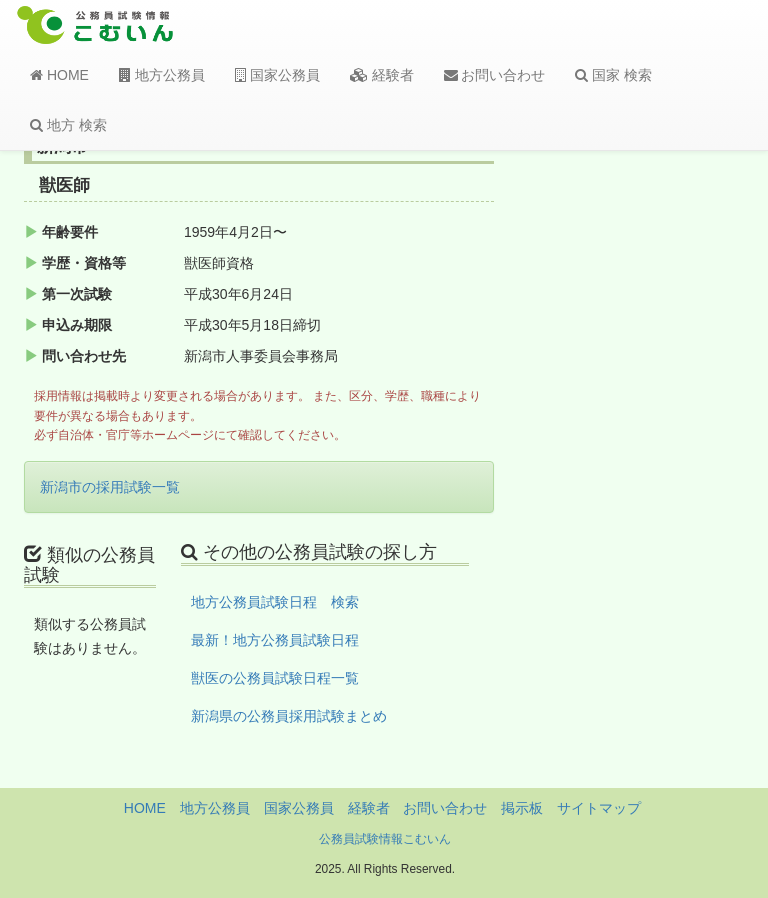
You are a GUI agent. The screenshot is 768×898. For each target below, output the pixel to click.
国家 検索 (613, 75)
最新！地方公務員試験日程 (275, 640)
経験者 (382, 75)
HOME (59, 75)
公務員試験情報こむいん (385, 839)
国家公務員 (277, 75)
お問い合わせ (495, 75)
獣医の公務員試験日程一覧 (275, 678)
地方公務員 (162, 75)
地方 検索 (68, 125)
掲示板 (522, 808)
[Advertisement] (666, 463)
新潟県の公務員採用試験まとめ (289, 716)
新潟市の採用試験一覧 (110, 487)
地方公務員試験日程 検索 (275, 602)
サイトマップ (599, 808)
